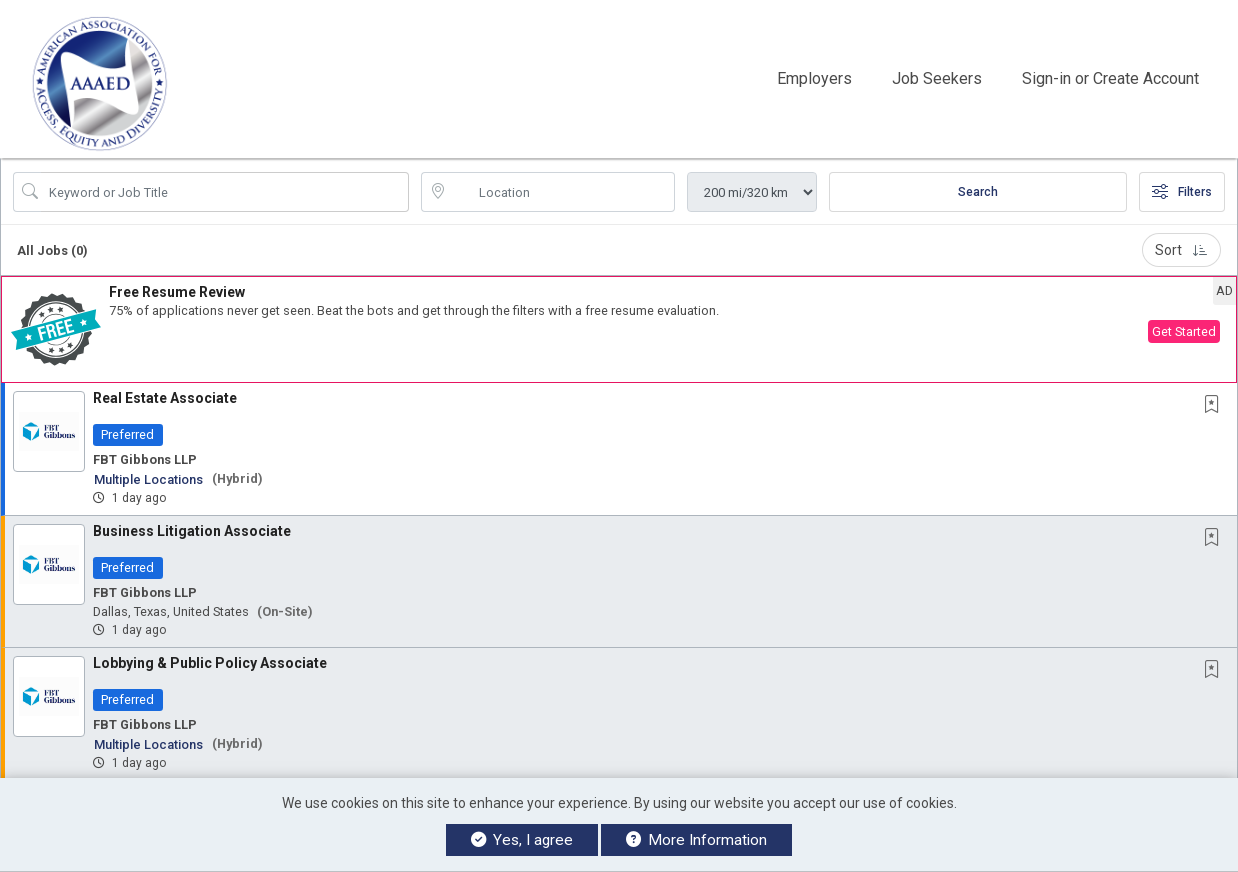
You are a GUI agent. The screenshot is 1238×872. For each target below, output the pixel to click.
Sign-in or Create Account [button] (1110, 78)
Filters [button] (1182, 192)
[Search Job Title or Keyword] (225, 192)
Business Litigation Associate (192, 531)
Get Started (1184, 331)
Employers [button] (814, 78)
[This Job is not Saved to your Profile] (1216, 405)
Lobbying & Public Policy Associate (210, 663)
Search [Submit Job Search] (978, 192)
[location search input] (562, 192)
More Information (696, 840)
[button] (619, 329)
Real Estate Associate (165, 398)
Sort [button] (1181, 250)
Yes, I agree (522, 840)
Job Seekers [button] (937, 78)
